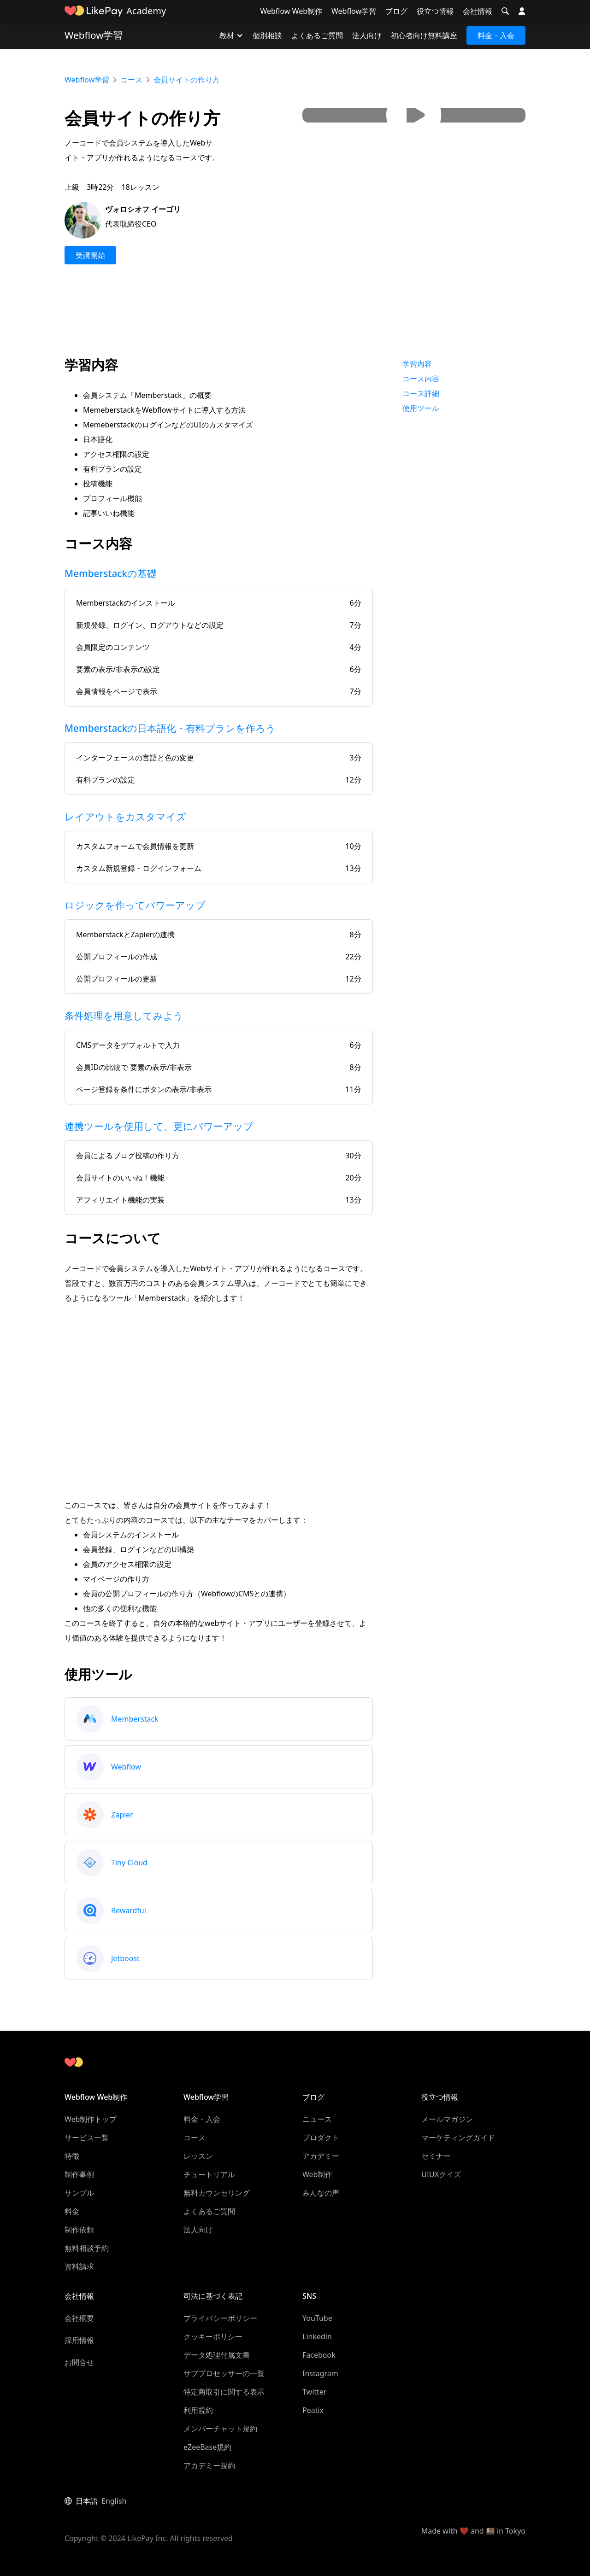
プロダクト (320, 2137)
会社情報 (477, 11)
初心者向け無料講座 (424, 35)
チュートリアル (209, 2174)
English (113, 2501)
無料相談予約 (87, 2248)
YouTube (317, 2318)
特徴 (72, 2156)
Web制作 (317, 2174)
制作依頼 (79, 2230)
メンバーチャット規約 (220, 2429)
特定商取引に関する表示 (224, 2392)
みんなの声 (320, 2193)
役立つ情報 (435, 11)
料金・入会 (496, 35)
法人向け (367, 35)
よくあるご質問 (317, 35)
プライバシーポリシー (220, 2318)
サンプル (79, 2193)
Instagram (320, 2373)
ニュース (317, 2119)
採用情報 (79, 2340)
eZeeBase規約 (207, 2447)
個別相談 (267, 35)
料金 (72, 2211)
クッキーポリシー (212, 2336)
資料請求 (79, 2266)
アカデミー (320, 2156)
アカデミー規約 (209, 2465)
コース (131, 80)
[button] (505, 11)
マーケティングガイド (458, 2137)
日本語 (87, 2501)
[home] (94, 11)
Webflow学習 (353, 11)
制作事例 (79, 2174)
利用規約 (198, 2410)
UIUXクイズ (441, 2174)
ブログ (396, 11)
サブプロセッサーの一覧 (224, 2373)
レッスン (198, 2156)
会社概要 (79, 2318)
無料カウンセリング (216, 2193)
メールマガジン (447, 2119)
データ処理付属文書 (216, 2355)
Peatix (313, 2410)
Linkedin (317, 2336)
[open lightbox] (413, 115)
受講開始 (90, 255)
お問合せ (79, 2362)
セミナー (436, 2156)
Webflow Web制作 (291, 11)
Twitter (314, 2392)
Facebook (319, 2355)
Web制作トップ (91, 2119)
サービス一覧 (87, 2137)
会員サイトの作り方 (186, 80)
